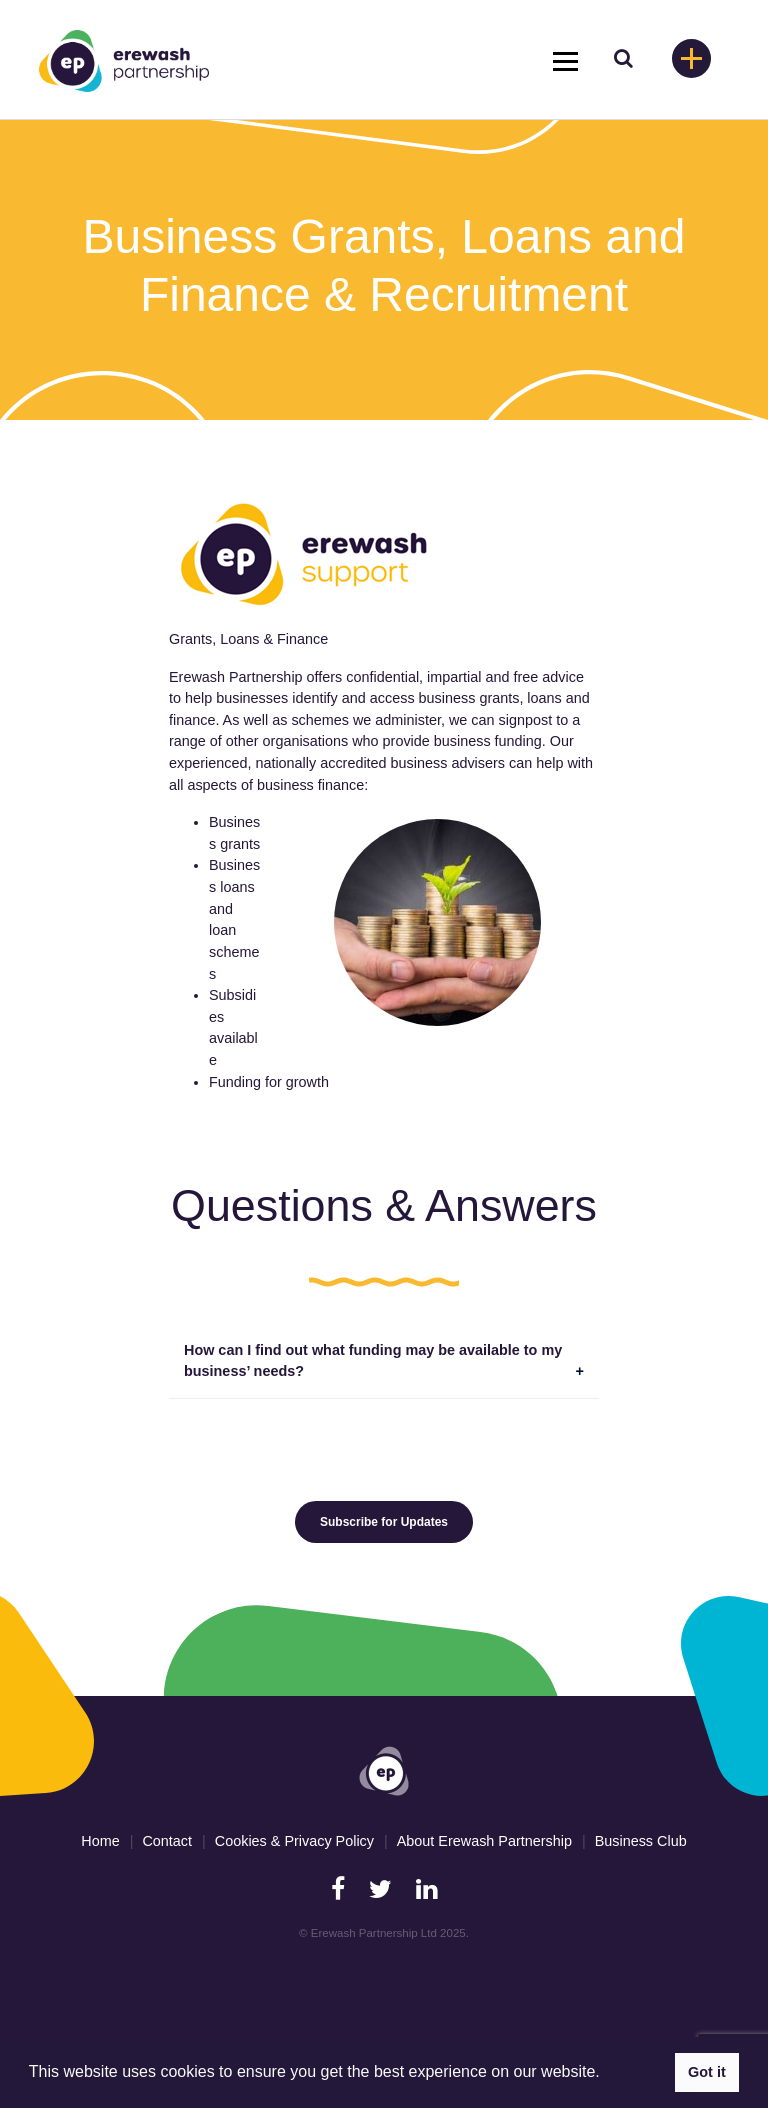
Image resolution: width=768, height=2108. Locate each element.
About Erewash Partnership (484, 1841)
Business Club (641, 1841)
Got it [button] (707, 2072)
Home (100, 1841)
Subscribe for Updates (384, 1522)
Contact (167, 1841)
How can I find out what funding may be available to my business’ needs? (373, 1361)
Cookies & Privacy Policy (294, 1841)
